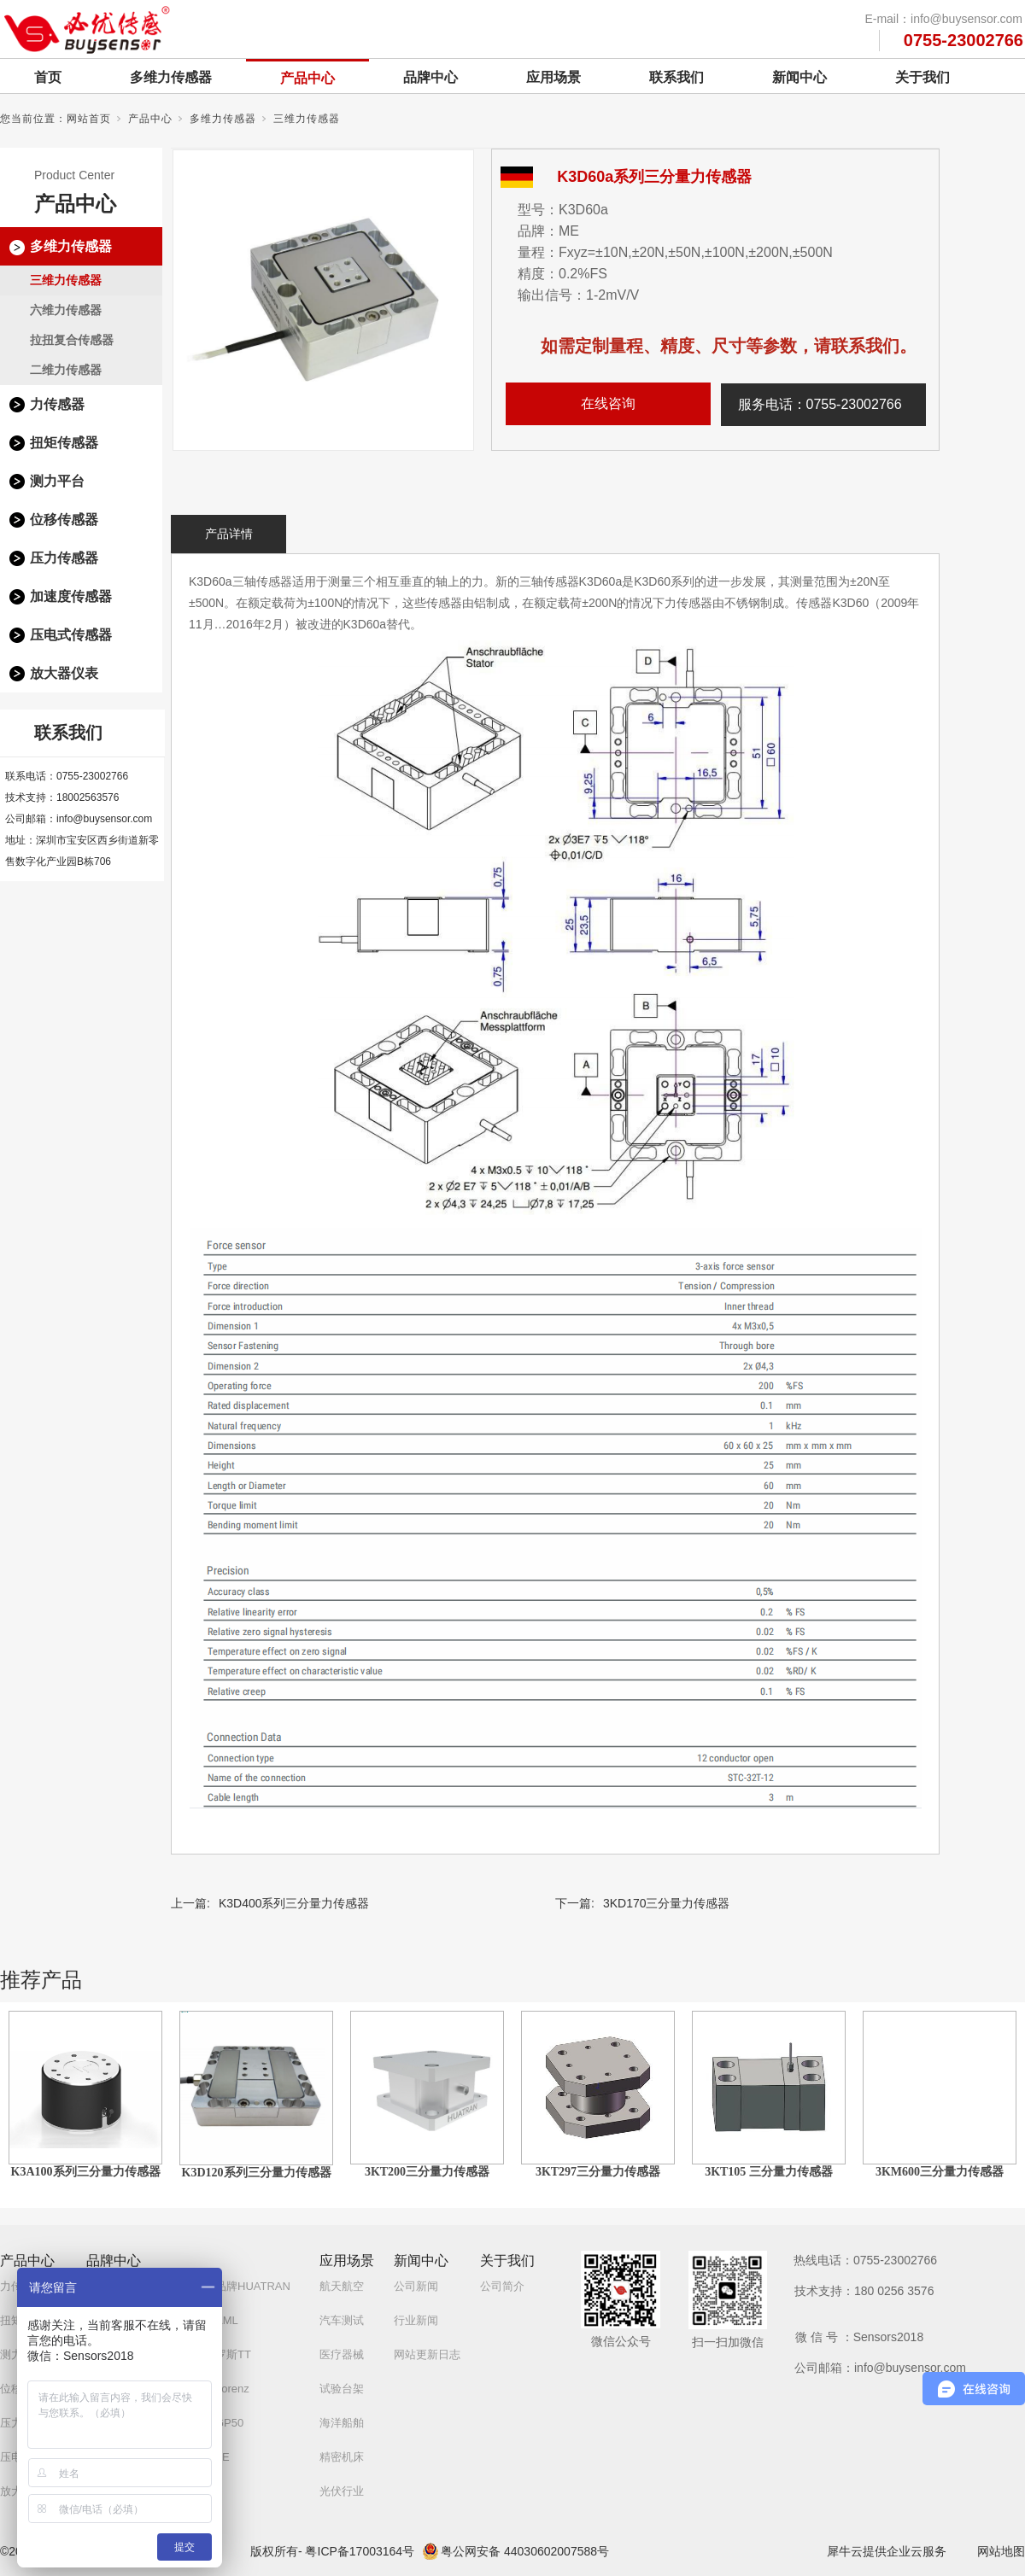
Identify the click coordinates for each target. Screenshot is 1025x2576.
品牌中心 (430, 77)
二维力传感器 (66, 370)
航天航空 (341, 2286)
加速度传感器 (71, 596)
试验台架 (341, 2388)
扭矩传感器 (64, 442)
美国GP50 (218, 2422)
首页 (48, 77)
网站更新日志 (427, 2354)
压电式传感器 (71, 635)
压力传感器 (64, 558)
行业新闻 (416, 2320)
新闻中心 (799, 77)
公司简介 (502, 2286)
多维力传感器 (171, 77)
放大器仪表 (64, 673)
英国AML (215, 2320)
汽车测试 (341, 2320)
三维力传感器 (306, 119)
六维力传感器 (66, 310)
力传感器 (57, 404)
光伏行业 (341, 2491)
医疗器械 (341, 2354)
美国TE (211, 2456)
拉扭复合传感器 (72, 340)
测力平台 (57, 481)
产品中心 (307, 78)
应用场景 (553, 77)
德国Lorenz (221, 2388)
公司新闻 (416, 2286)
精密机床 (341, 2456)
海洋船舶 (341, 2422)
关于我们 (922, 77)
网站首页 (89, 119)
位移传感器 (64, 519)
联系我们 (676, 77)
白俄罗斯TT (222, 2354)
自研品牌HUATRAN (241, 2286)
